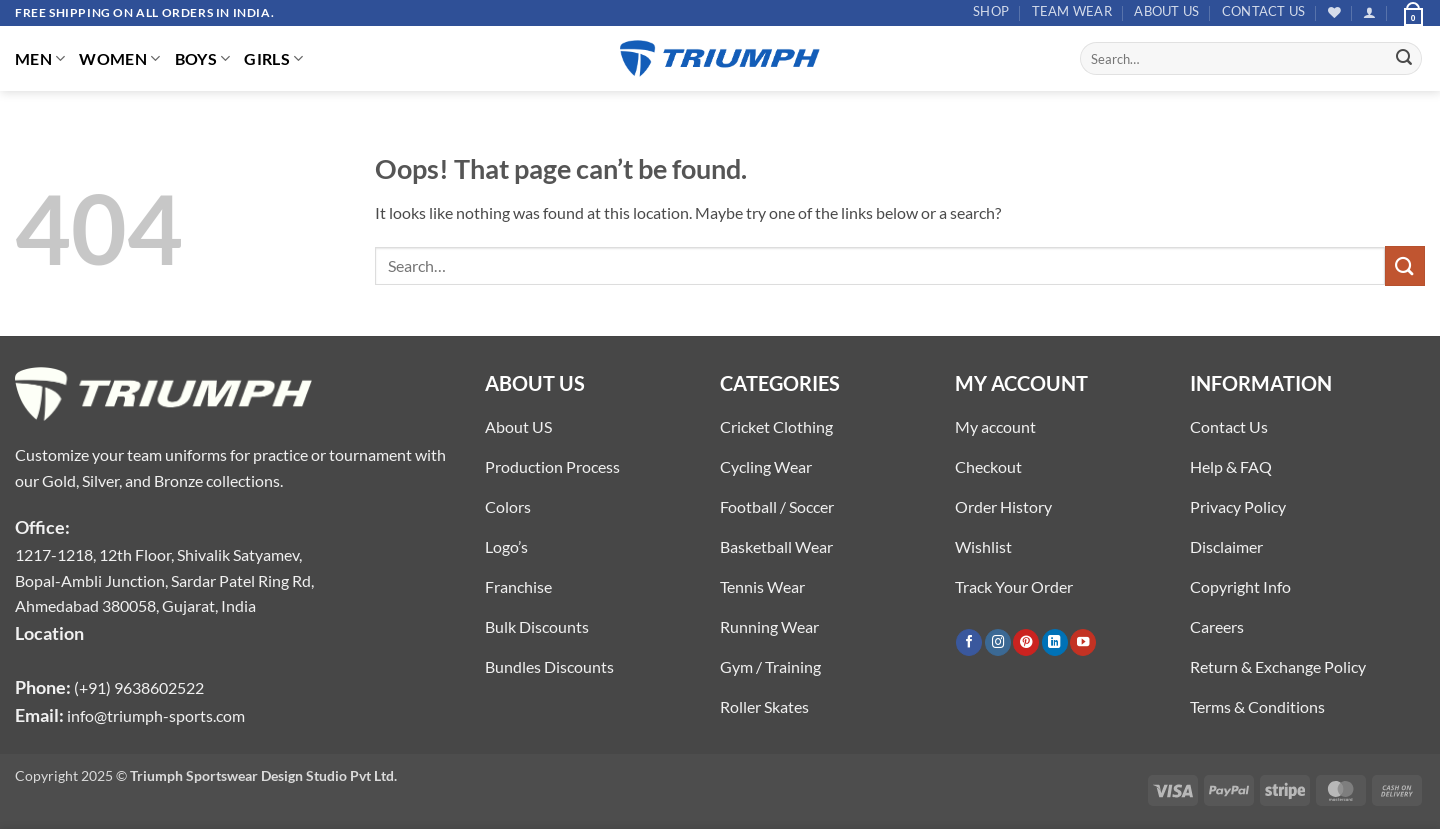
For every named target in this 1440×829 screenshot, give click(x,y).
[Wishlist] (1334, 12)
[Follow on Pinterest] (1026, 642)
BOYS (203, 58)
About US (1166, 11)
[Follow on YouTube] (1083, 642)
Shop (991, 11)
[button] (1369, 12)
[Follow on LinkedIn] (1055, 642)
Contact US (1264, 11)
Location (49, 633)
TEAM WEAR (1072, 11)
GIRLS (273, 58)
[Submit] (1404, 59)
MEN (40, 58)
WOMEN (119, 58)
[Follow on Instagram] (998, 642)
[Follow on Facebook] (969, 642)
